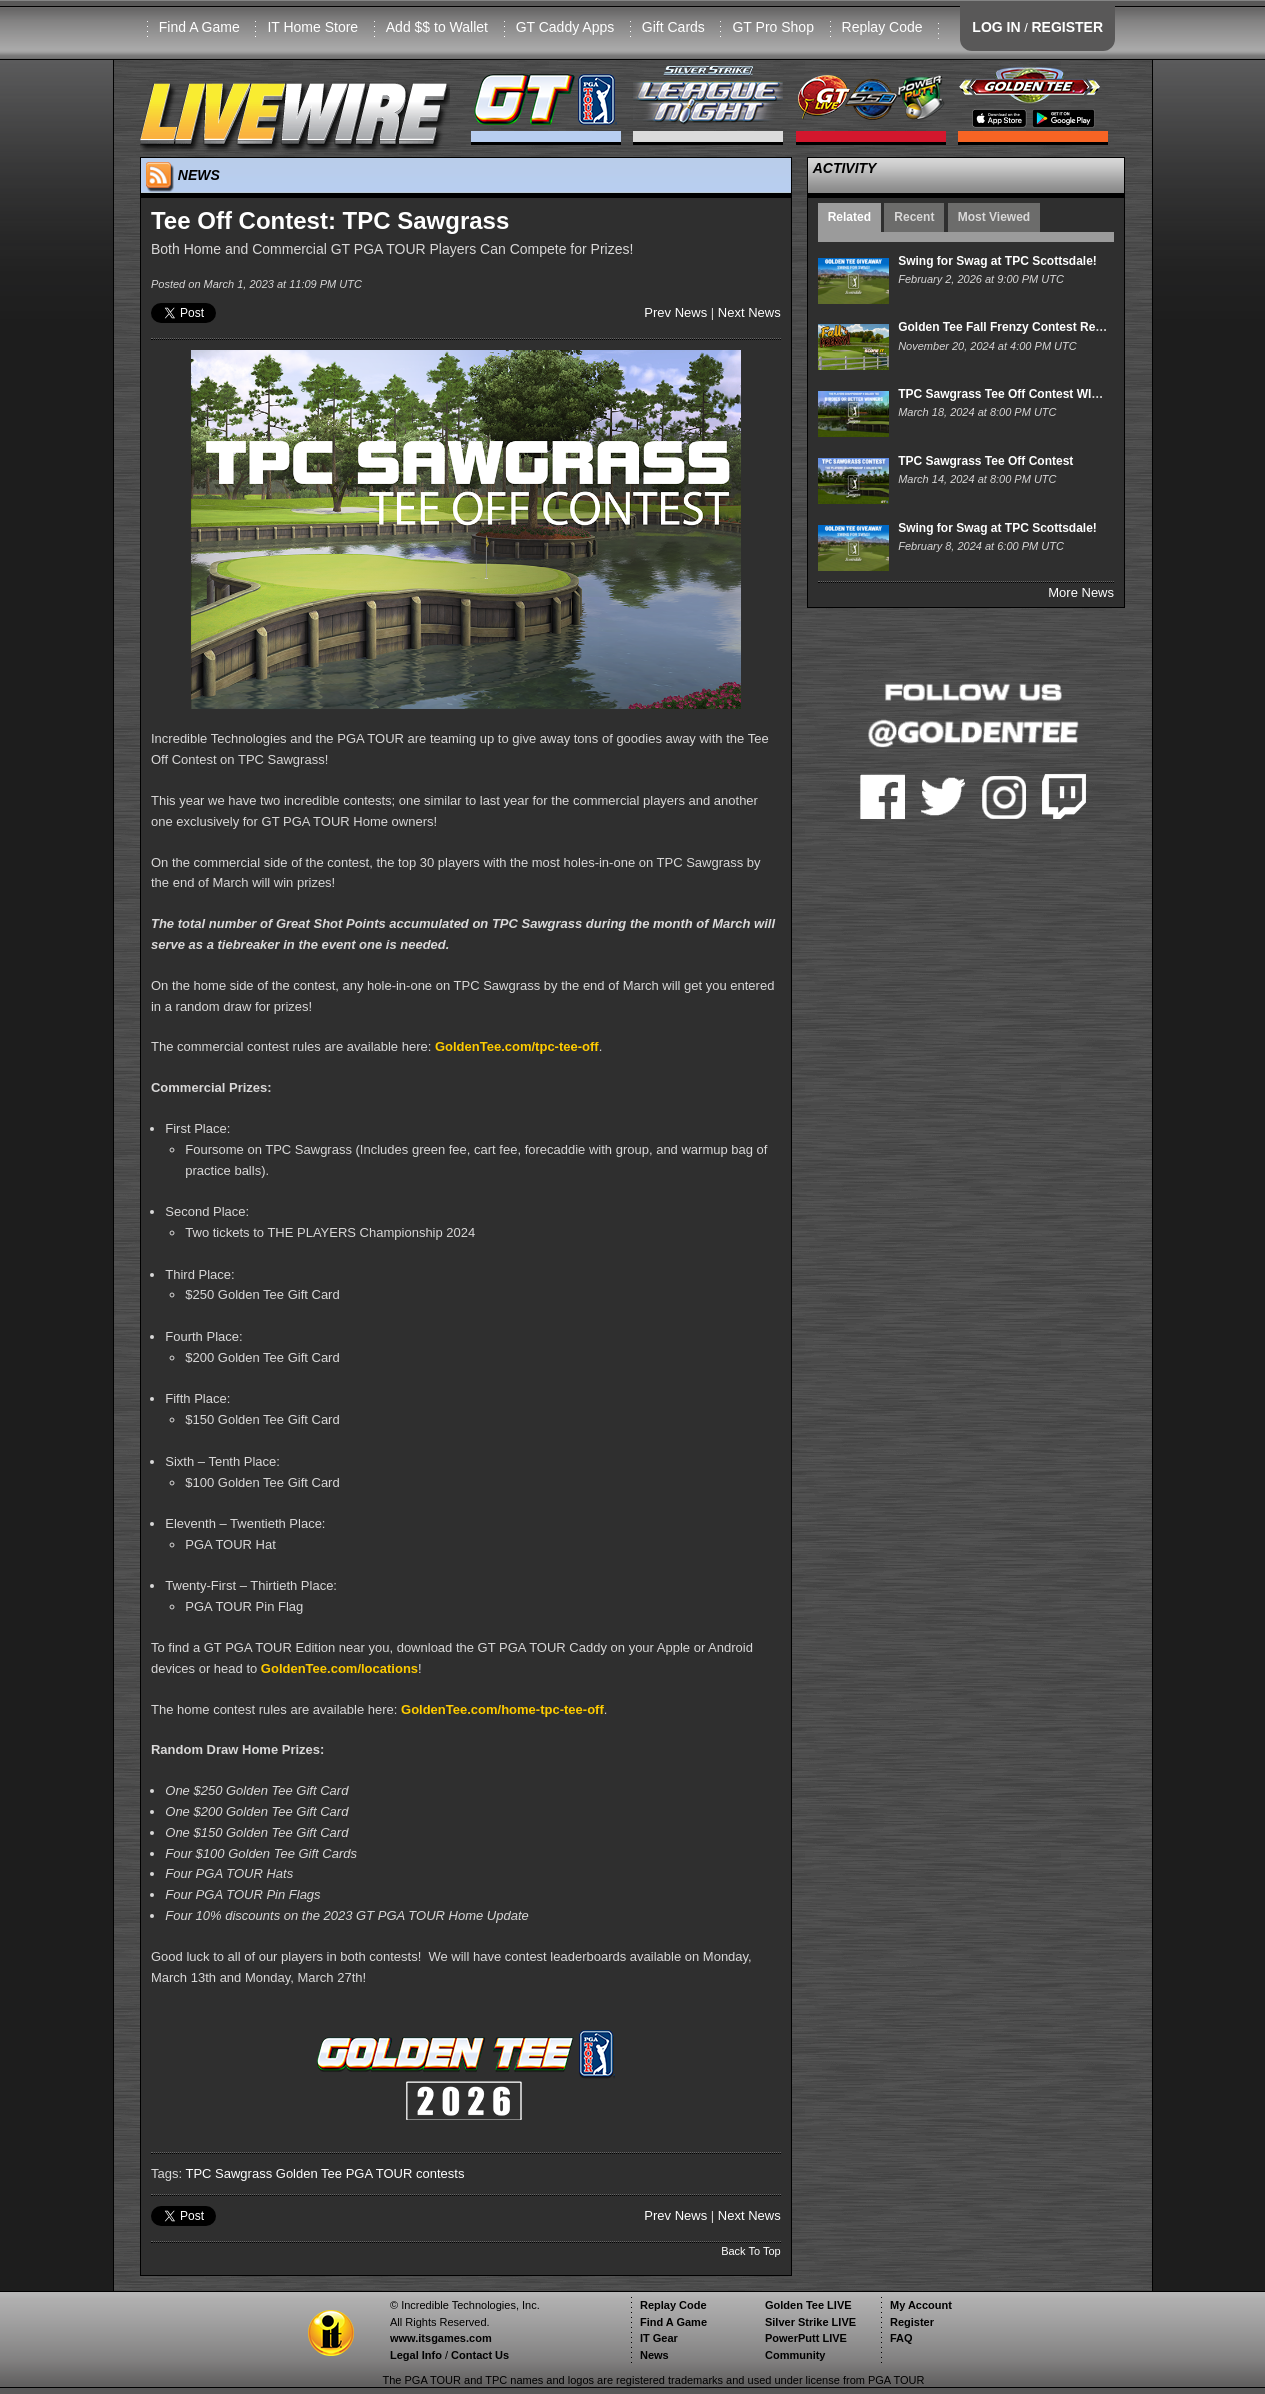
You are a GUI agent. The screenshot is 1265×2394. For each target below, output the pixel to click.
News (654, 2355)
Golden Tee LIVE (808, 2305)
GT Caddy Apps (565, 27)
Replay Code (882, 27)
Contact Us (480, 2355)
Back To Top (751, 2251)
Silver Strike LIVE (810, 2322)
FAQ (901, 2338)
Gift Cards (673, 27)
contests (440, 2173)
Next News (749, 312)
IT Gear (659, 2338)
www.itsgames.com (441, 2338)
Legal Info (416, 2355)
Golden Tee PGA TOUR (344, 2173)
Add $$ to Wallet (437, 27)
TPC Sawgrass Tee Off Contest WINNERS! (1017, 394)
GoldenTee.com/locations (339, 1668)
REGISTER (1067, 27)
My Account (921, 2305)
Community (795, 2355)
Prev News (675, 312)
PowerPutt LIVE (806, 2338)
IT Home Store (312, 27)
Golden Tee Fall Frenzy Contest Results (1010, 327)
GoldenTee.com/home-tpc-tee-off (502, 1709)
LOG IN (996, 27)
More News (1081, 592)
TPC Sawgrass (228, 2173)
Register (912, 2322)
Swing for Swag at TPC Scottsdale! (997, 261)
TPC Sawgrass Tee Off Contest (985, 461)
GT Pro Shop (772, 27)
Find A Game (199, 27)
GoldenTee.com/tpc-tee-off (517, 1046)
